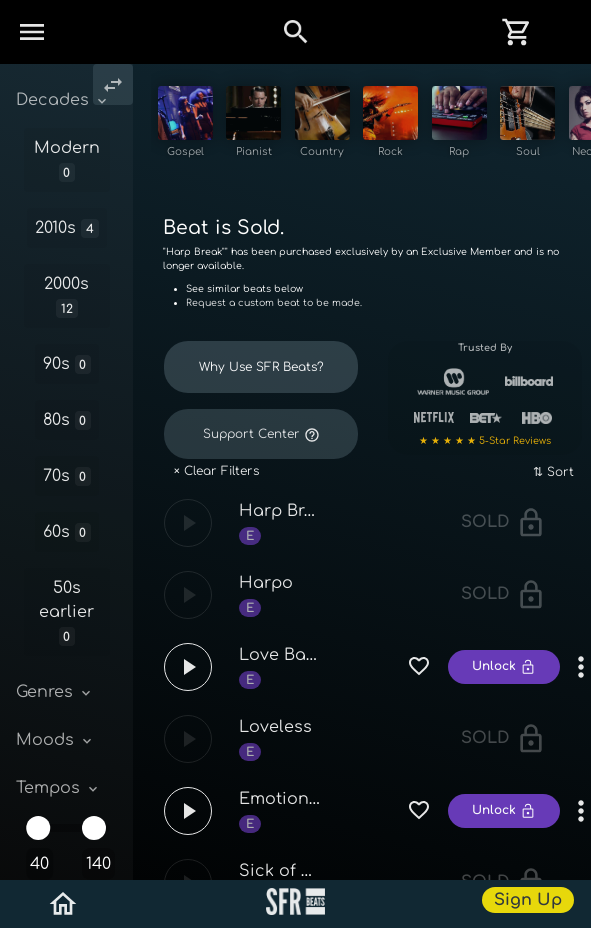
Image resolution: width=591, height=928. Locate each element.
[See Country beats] (346, 126)
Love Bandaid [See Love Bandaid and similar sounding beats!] (297, 680)
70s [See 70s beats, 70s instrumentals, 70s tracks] (67, 476)
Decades (63, 100)
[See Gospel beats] (188, 126)
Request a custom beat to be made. (274, 329)
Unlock (504, 692)
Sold (504, 547)
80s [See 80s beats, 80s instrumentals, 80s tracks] (67, 420)
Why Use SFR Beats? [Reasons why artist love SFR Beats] (261, 392)
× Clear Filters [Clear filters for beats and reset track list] (216, 496)
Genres (55, 692)
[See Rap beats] (504, 126)
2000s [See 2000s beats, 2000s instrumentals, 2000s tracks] (66, 296)
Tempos (58, 788)
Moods (55, 740)
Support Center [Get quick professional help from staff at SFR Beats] (261, 459)
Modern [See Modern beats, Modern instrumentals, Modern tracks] (67, 160)
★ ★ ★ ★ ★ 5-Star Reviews (485, 466)
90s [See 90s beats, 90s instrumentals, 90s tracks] (67, 364)
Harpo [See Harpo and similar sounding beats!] (266, 608)
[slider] (38, 828)
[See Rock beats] (425, 126)
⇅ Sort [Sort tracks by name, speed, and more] (553, 497)
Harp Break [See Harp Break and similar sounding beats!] (286, 536)
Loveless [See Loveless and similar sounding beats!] (275, 752)
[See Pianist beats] (267, 126)
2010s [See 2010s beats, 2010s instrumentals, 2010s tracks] (67, 228)
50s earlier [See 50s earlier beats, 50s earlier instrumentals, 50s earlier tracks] (66, 612)
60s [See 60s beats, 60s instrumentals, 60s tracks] (67, 532)
